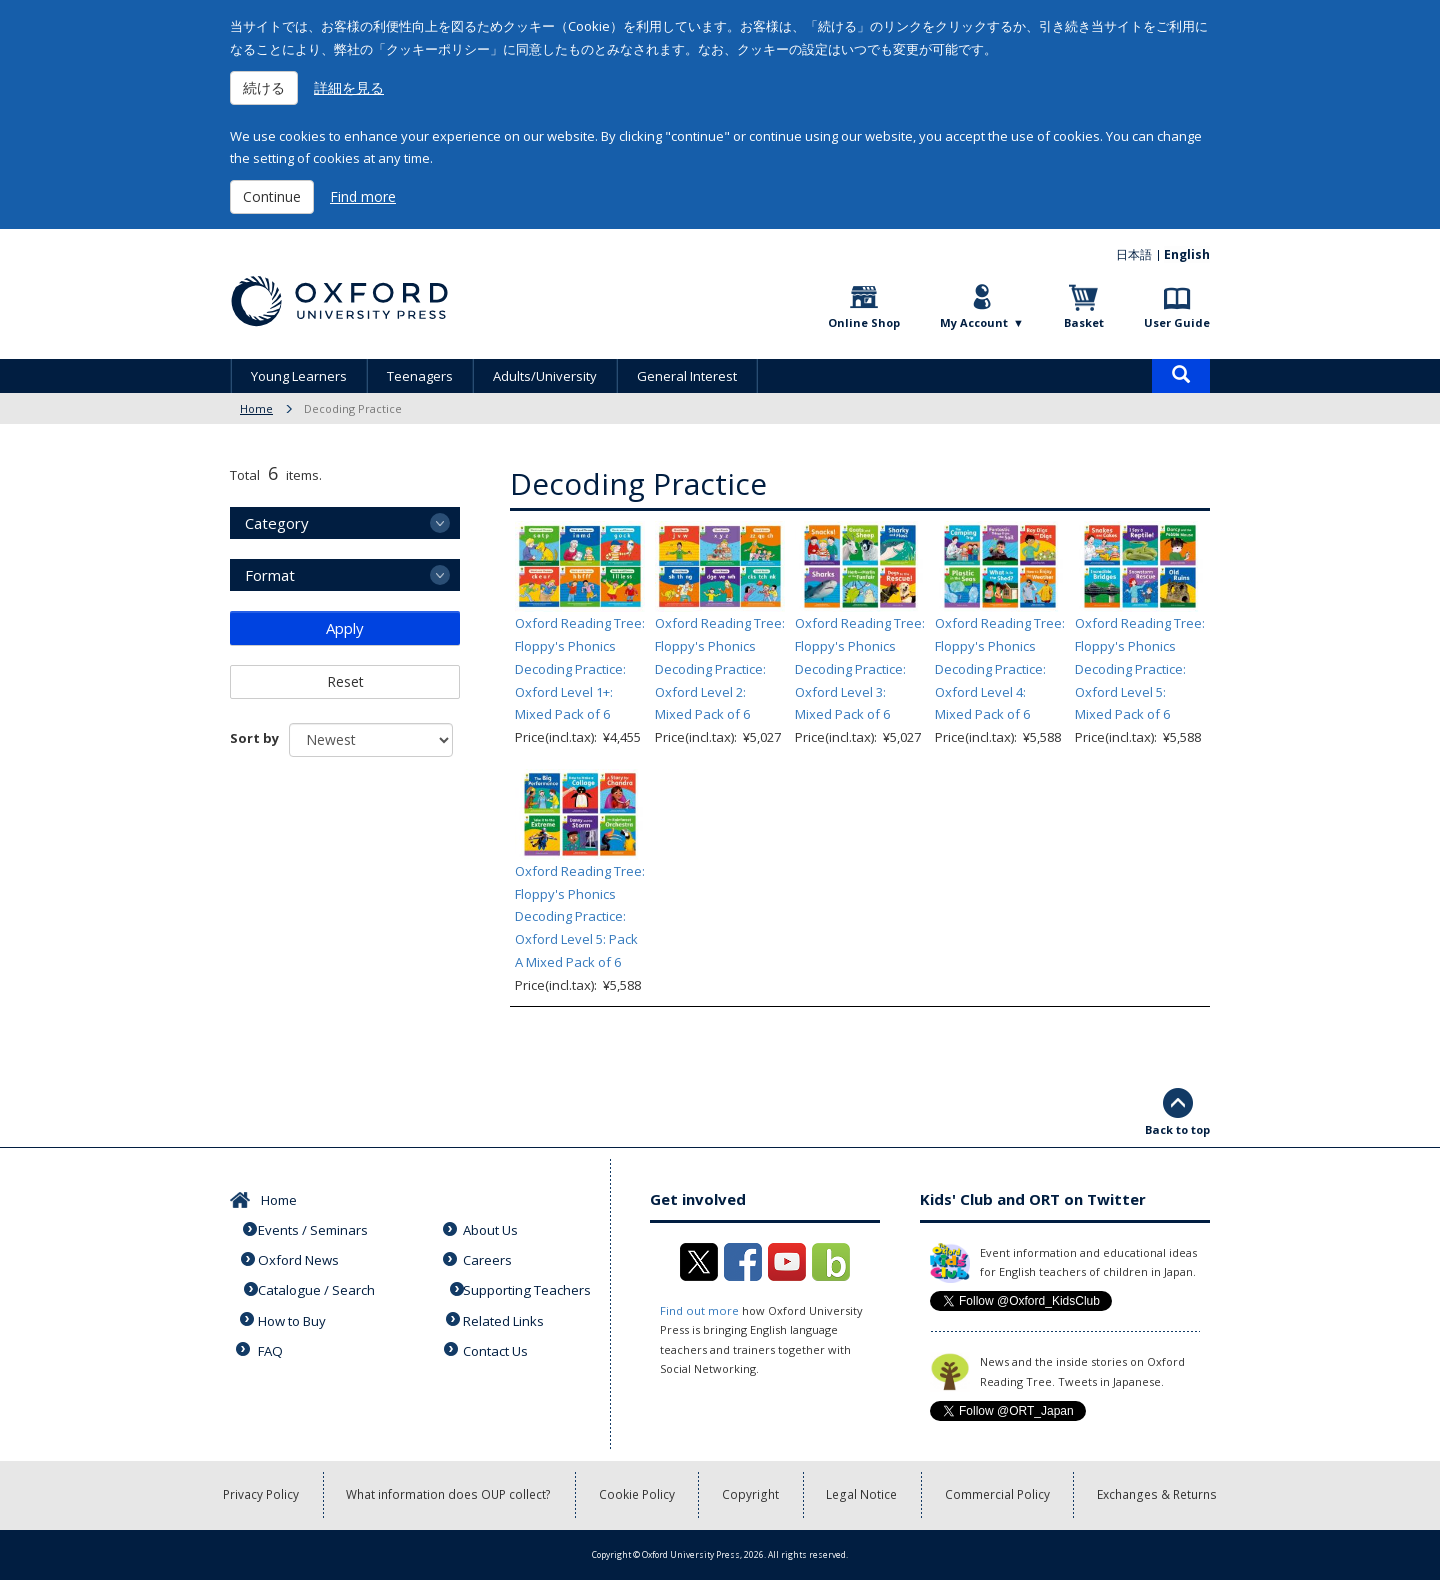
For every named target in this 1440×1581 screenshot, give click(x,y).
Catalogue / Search (318, 1286)
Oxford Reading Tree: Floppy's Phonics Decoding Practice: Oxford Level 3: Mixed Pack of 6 (860, 668)
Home (256, 408)
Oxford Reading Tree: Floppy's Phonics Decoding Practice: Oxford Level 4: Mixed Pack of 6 (1000, 668)
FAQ (272, 1343)
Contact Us (497, 1343)
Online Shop (864, 322)
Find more (363, 196)
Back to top (1177, 1129)
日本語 (1135, 254)
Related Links (505, 1314)
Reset (345, 681)
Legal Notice (864, 1495)
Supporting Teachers (528, 1286)
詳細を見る (349, 87)
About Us (492, 1228)
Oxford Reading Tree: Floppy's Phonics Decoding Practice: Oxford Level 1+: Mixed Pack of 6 (580, 668)
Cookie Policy (639, 1495)
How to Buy (294, 1314)
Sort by (254, 738)
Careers (489, 1257)
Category (277, 523)
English (1187, 254)
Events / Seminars (315, 1228)
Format (270, 575)
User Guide (1177, 322)
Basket (1084, 322)
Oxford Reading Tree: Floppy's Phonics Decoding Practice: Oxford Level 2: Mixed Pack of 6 (720, 668)
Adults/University (545, 376)
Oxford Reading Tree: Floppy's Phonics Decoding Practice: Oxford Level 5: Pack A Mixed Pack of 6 (580, 916)
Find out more (698, 1310)
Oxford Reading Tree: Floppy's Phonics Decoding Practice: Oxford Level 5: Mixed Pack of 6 (1140, 668)
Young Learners (299, 376)
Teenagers (420, 376)
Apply (345, 628)
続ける (264, 87)
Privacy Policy (262, 1495)
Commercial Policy (999, 1495)
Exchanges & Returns (1158, 1495)
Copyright (753, 1495)
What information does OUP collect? (450, 1495)
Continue (272, 196)
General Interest (687, 376)
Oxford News (300, 1257)
